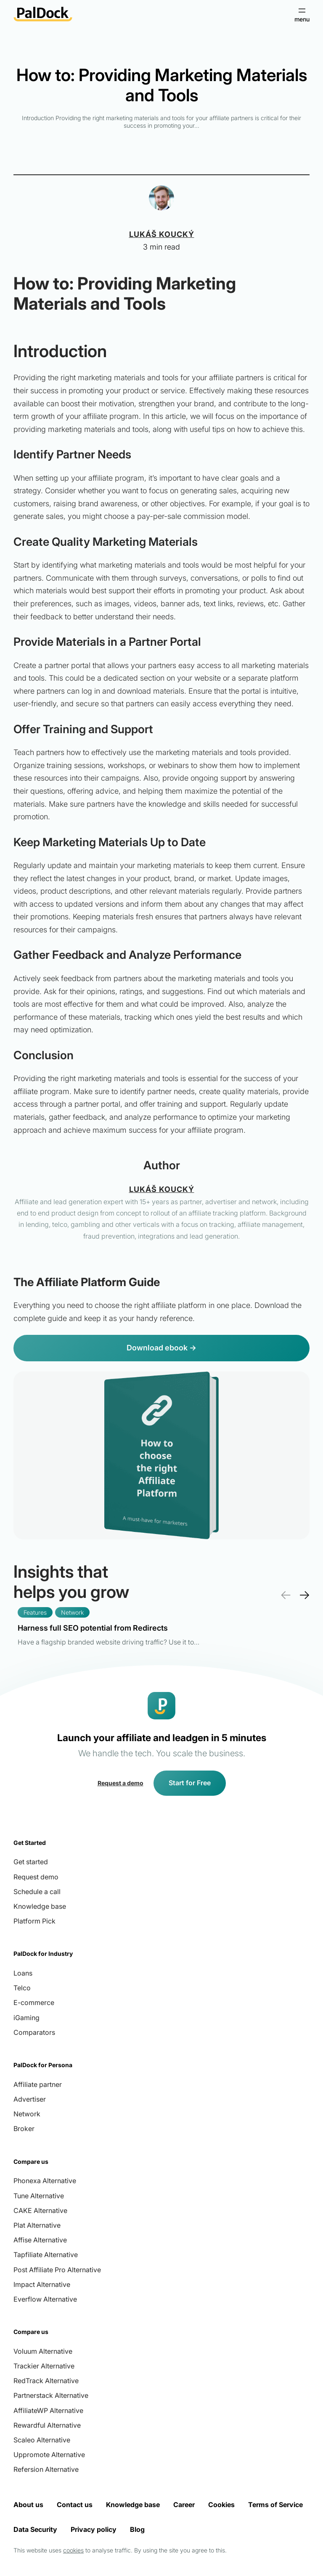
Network (72, 1612)
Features (35, 1612)
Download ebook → (161, 1347)
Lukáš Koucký (161, 234)
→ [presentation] (304, 1594)
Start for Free (190, 1783)
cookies (73, 2550)
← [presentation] (285, 1594)
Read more (108, 1634)
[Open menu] (302, 14)
